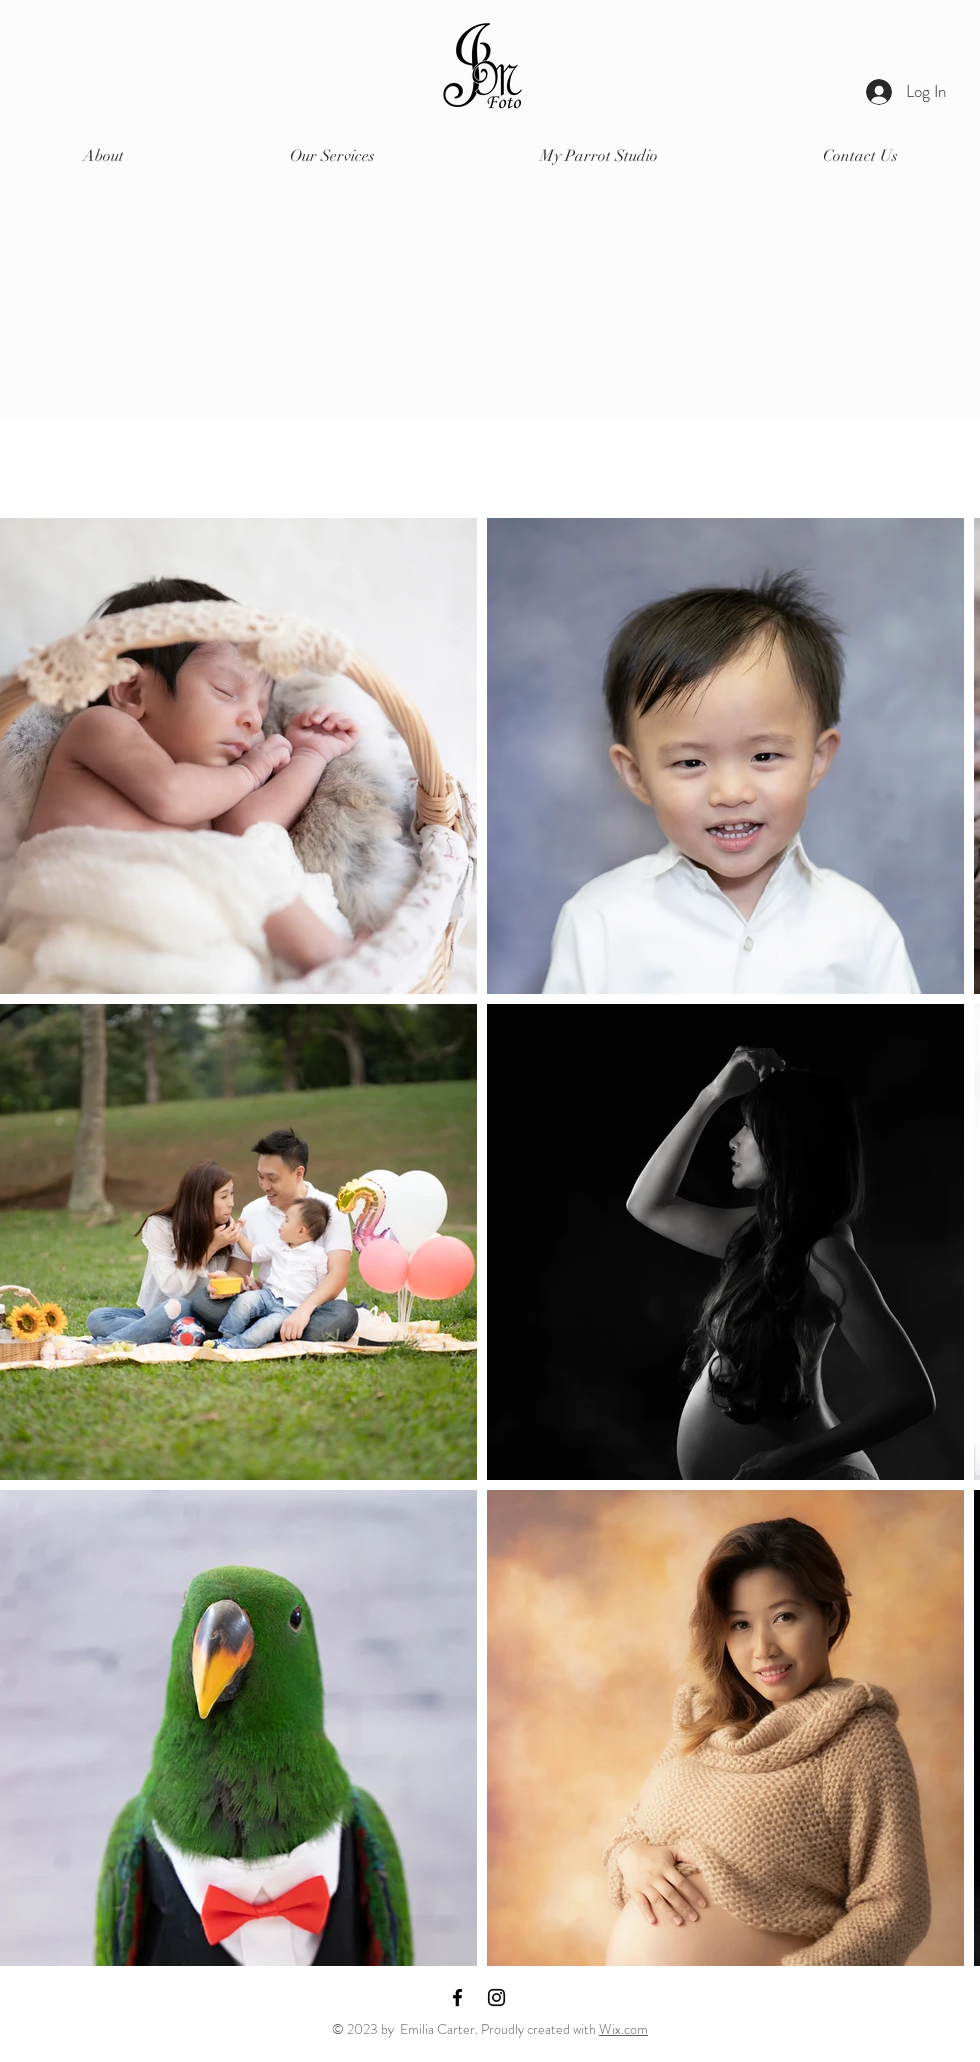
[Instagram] (496, 1997)
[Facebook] (457, 1997)
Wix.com (623, 2029)
